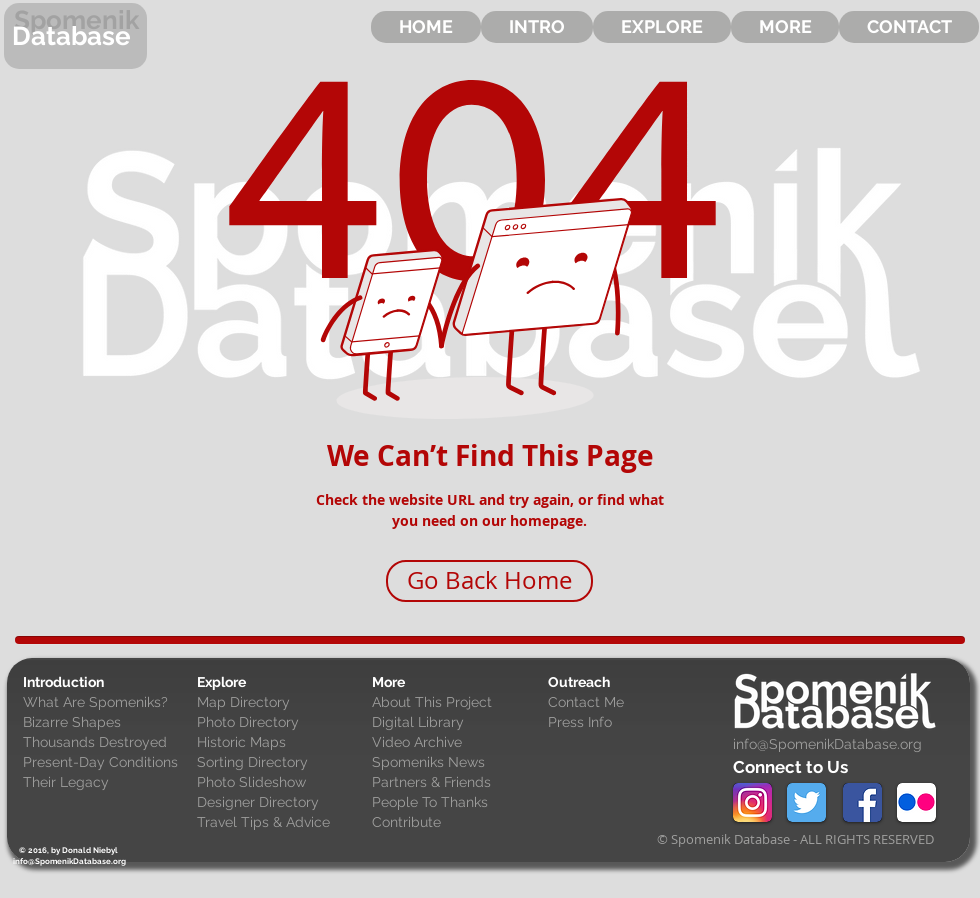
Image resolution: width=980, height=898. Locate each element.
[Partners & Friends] (455, 783)
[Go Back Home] (489, 581)
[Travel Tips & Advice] (280, 823)
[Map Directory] (280, 703)
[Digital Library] (455, 723)
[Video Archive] (455, 743)
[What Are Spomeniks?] (106, 703)
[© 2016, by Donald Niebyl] (68, 850)
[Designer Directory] (280, 803)
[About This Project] (455, 703)
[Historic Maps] (280, 743)
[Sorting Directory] (280, 763)
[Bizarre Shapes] (106, 723)
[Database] (75, 36)
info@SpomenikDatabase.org (827, 744)
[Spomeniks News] (455, 763)
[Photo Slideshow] (280, 783)
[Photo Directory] (280, 723)
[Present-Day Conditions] (106, 763)
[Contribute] (455, 823)
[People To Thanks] (455, 803)
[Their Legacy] (106, 783)
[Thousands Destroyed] (106, 743)
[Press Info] (631, 723)
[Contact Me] (631, 703)
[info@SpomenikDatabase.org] (69, 862)
